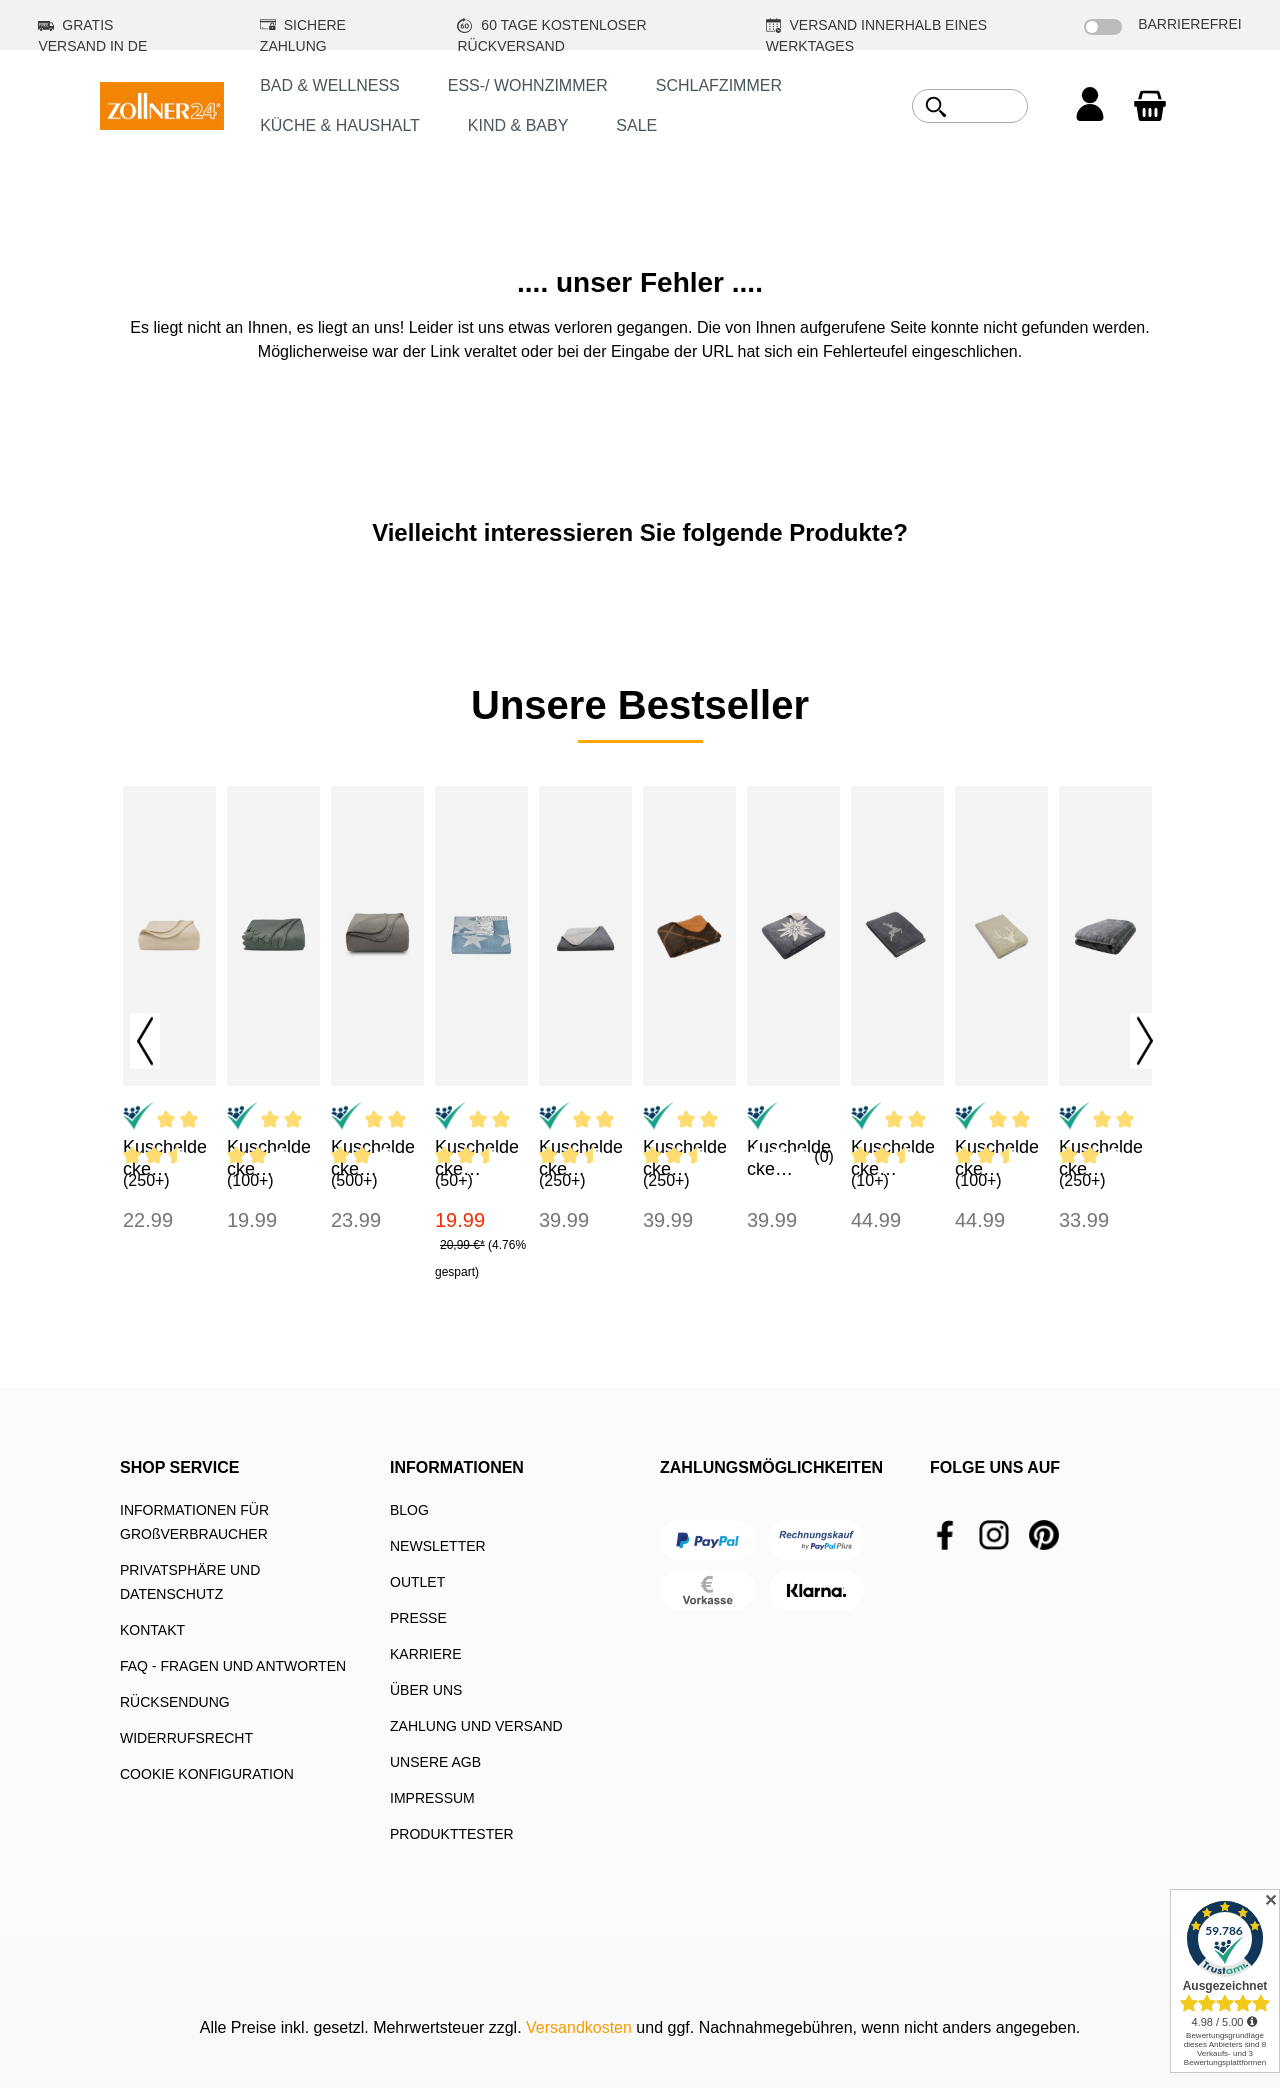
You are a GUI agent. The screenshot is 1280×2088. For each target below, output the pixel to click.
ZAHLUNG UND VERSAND (476, 1726)
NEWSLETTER (438, 1546)
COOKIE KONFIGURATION (207, 1774)
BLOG (409, 1510)
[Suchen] (936, 107)
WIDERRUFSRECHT (186, 1738)
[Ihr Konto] (1090, 106)
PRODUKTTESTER (452, 1834)
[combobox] (992, 106)
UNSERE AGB (435, 1762)
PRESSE (418, 1618)
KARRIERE (426, 1654)
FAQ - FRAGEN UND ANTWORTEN (233, 1666)
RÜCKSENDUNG (175, 1702)
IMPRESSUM (432, 1798)
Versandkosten (579, 2027)
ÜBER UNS (426, 1690)
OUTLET (417, 1582)
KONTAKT (152, 1630)
